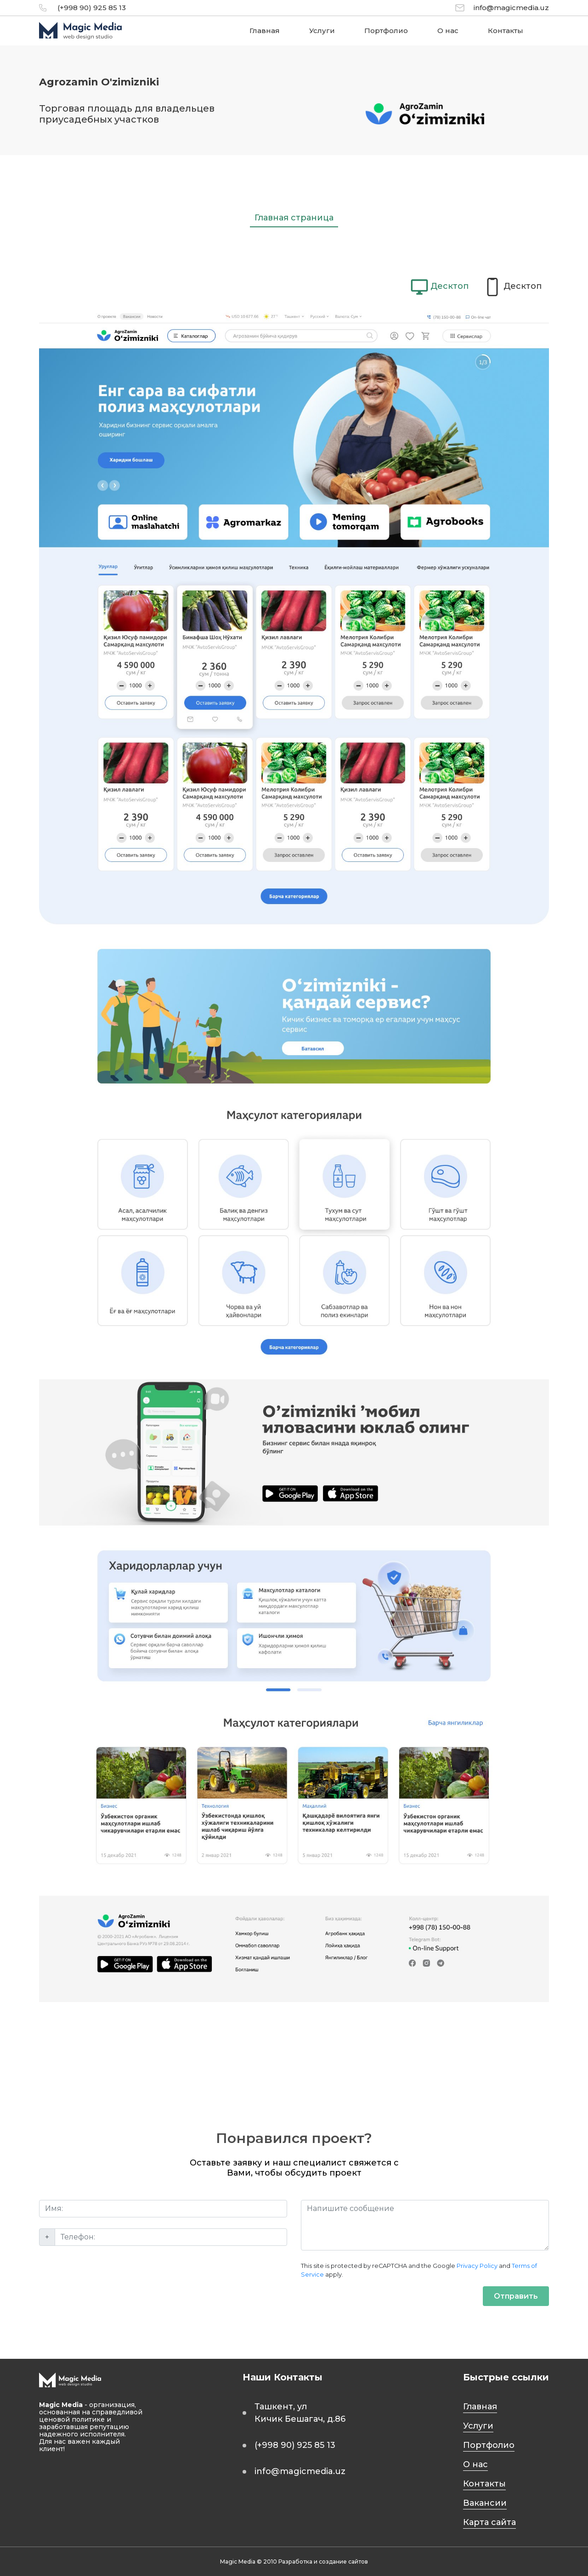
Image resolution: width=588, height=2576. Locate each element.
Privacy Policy (477, 2265)
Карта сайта (489, 2522)
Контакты (505, 30)
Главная (264, 30)
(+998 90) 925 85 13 (91, 8)
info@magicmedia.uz (511, 8)
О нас (447, 30)
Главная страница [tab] (294, 218)
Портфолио (386, 30)
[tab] (439, 287)
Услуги (322, 30)
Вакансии (485, 2503)
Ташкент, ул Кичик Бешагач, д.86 (299, 2413)
